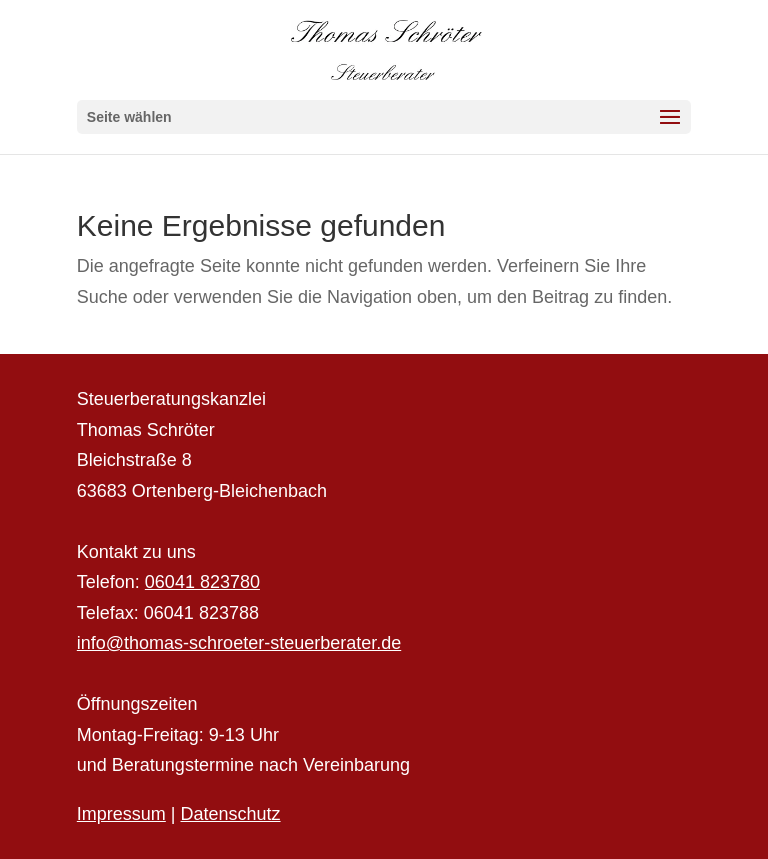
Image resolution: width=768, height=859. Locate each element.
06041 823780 (202, 582)
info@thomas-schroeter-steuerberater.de (239, 643)
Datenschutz (231, 814)
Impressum (121, 814)
